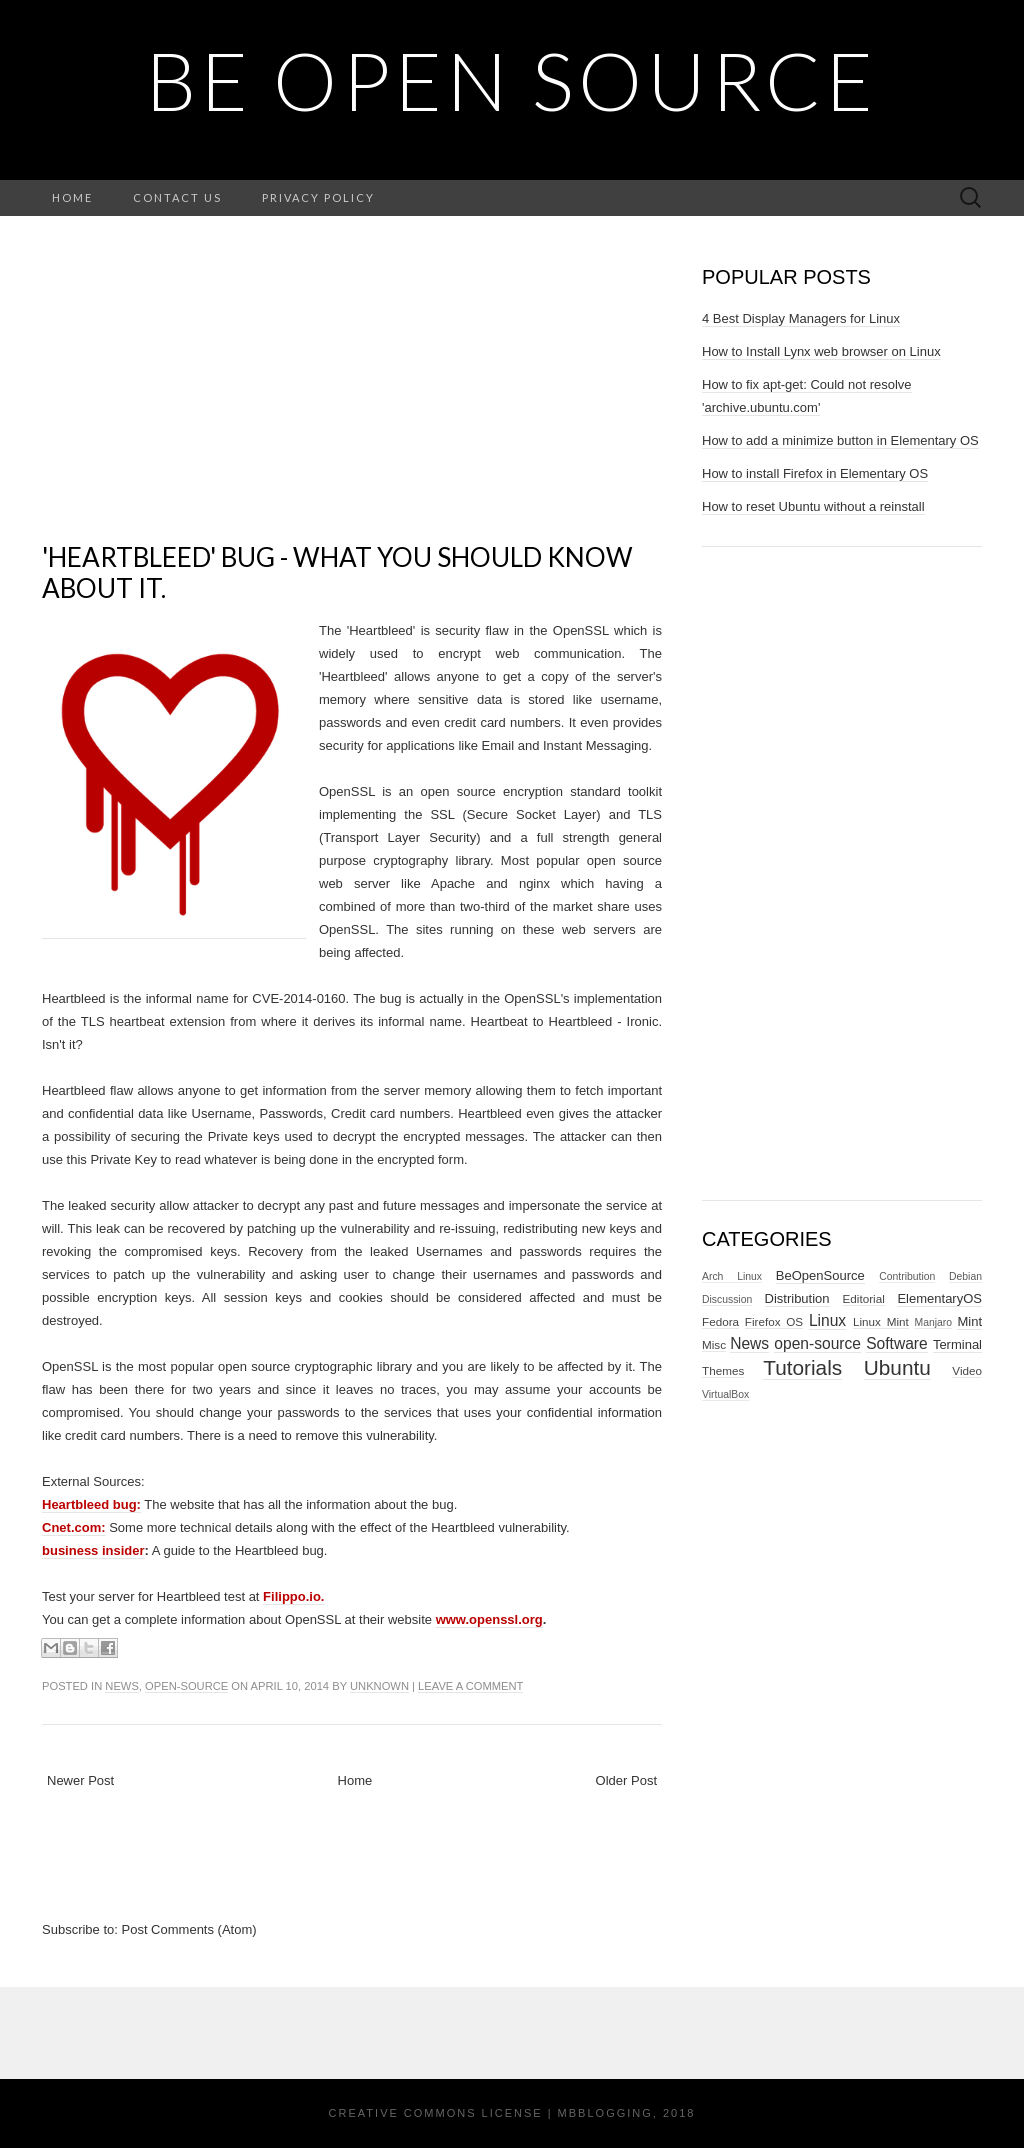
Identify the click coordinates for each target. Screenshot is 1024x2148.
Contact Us (177, 197)
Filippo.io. (293, 1596)
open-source (186, 1686)
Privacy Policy (318, 197)
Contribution (907, 1276)
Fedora (720, 1321)
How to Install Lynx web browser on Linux (821, 351)
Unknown (379, 1686)
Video (967, 1370)
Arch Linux (732, 1276)
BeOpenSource (820, 1275)
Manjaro (934, 1322)
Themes (723, 1370)
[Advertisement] (352, 402)
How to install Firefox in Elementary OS (815, 473)
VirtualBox (725, 1394)
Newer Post (80, 1780)
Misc (714, 1344)
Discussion (727, 1299)
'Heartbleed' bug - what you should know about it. (337, 572)
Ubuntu (897, 1367)
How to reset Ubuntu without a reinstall (813, 506)
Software (897, 1343)
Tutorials (802, 1367)
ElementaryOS (939, 1298)
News (122, 1686)
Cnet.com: (74, 1527)
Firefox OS (774, 1321)
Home (72, 197)
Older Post (626, 1780)
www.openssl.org (489, 1619)
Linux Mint (881, 1321)
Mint (969, 1321)
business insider (93, 1550)
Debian (965, 1276)
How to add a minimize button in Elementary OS (840, 440)
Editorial (864, 1298)
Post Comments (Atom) (189, 1929)
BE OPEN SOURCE (512, 80)
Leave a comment (470, 1686)
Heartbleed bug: (91, 1504)
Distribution (797, 1298)
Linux (827, 1320)
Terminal (957, 1344)
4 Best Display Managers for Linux (801, 318)
